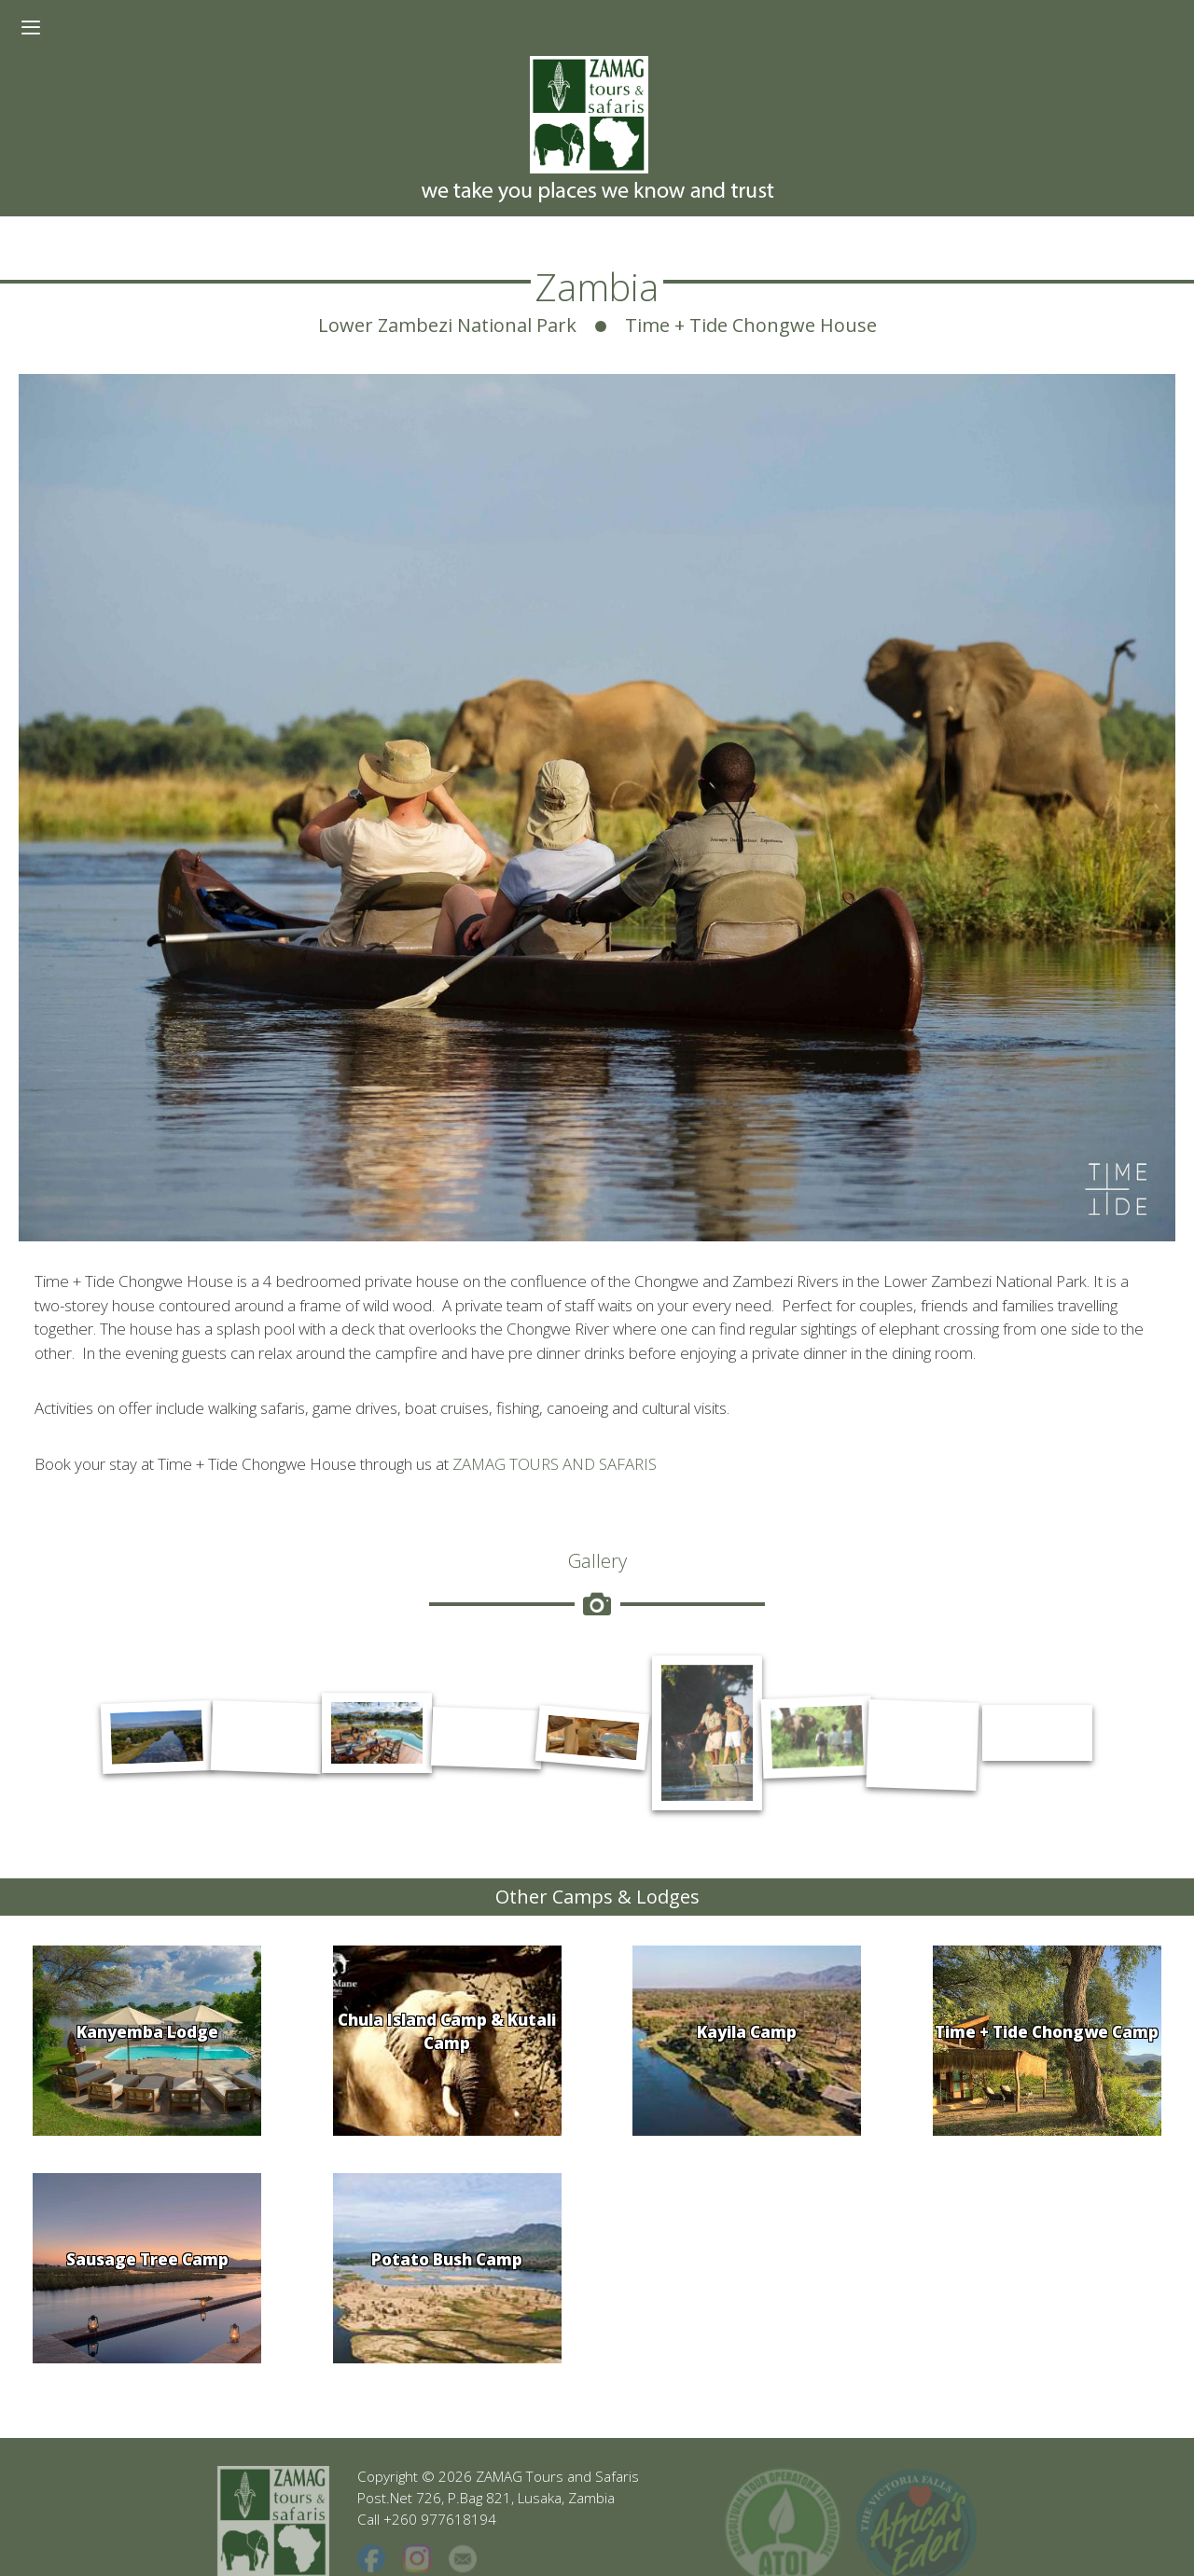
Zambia (597, 286)
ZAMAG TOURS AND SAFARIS (554, 1464)
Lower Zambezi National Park (447, 325)
